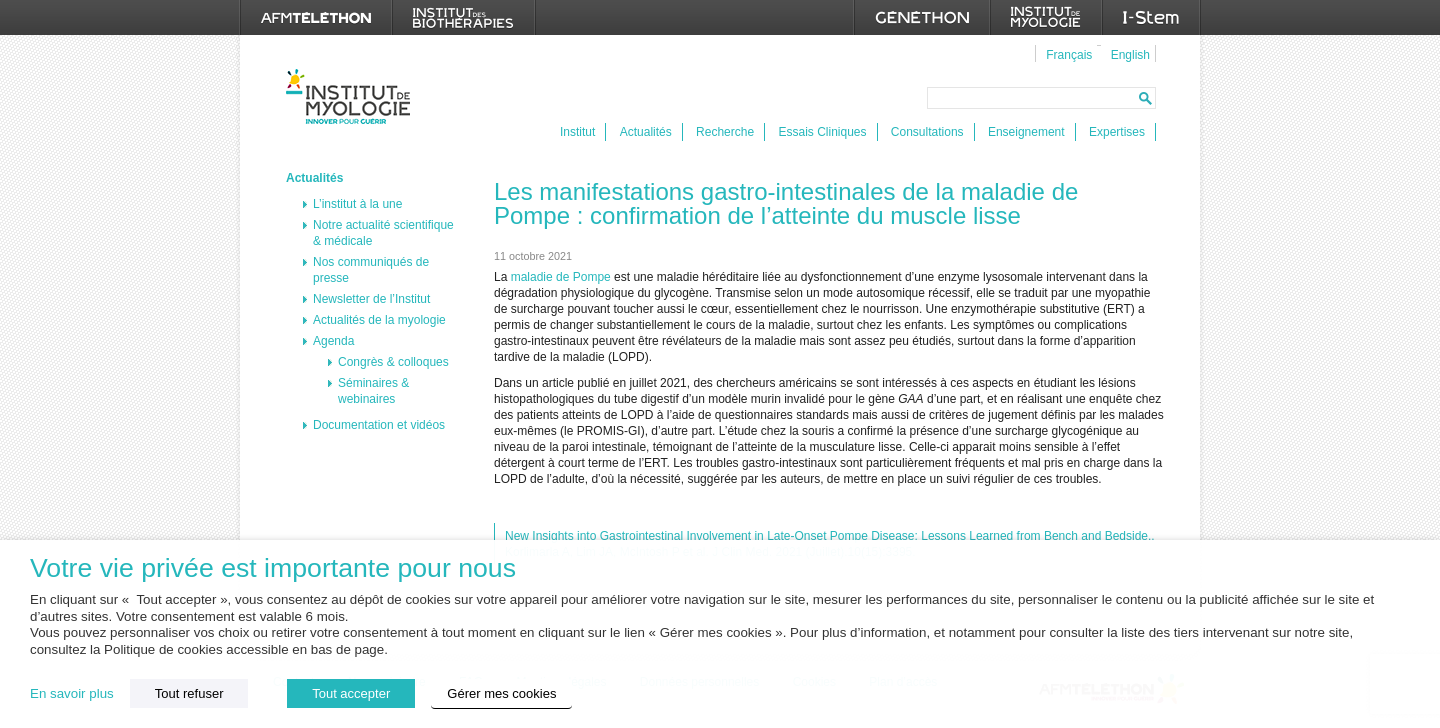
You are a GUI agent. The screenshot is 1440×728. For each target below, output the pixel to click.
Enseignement (1026, 132)
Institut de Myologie (352, 96)
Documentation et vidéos (379, 425)
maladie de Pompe (561, 277)
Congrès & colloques (393, 362)
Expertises (1117, 132)
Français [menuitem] (1069, 55)
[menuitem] (1066, 54)
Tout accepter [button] (351, 693)
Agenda (333, 341)
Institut (577, 132)
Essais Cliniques (822, 132)
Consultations (927, 132)
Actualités (646, 132)
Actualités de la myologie (379, 320)
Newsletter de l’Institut (371, 299)
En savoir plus (72, 693)
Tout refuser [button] (189, 693)
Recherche (725, 132)
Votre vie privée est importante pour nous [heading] (273, 568)
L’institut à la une (357, 204)
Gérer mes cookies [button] (501, 693)
